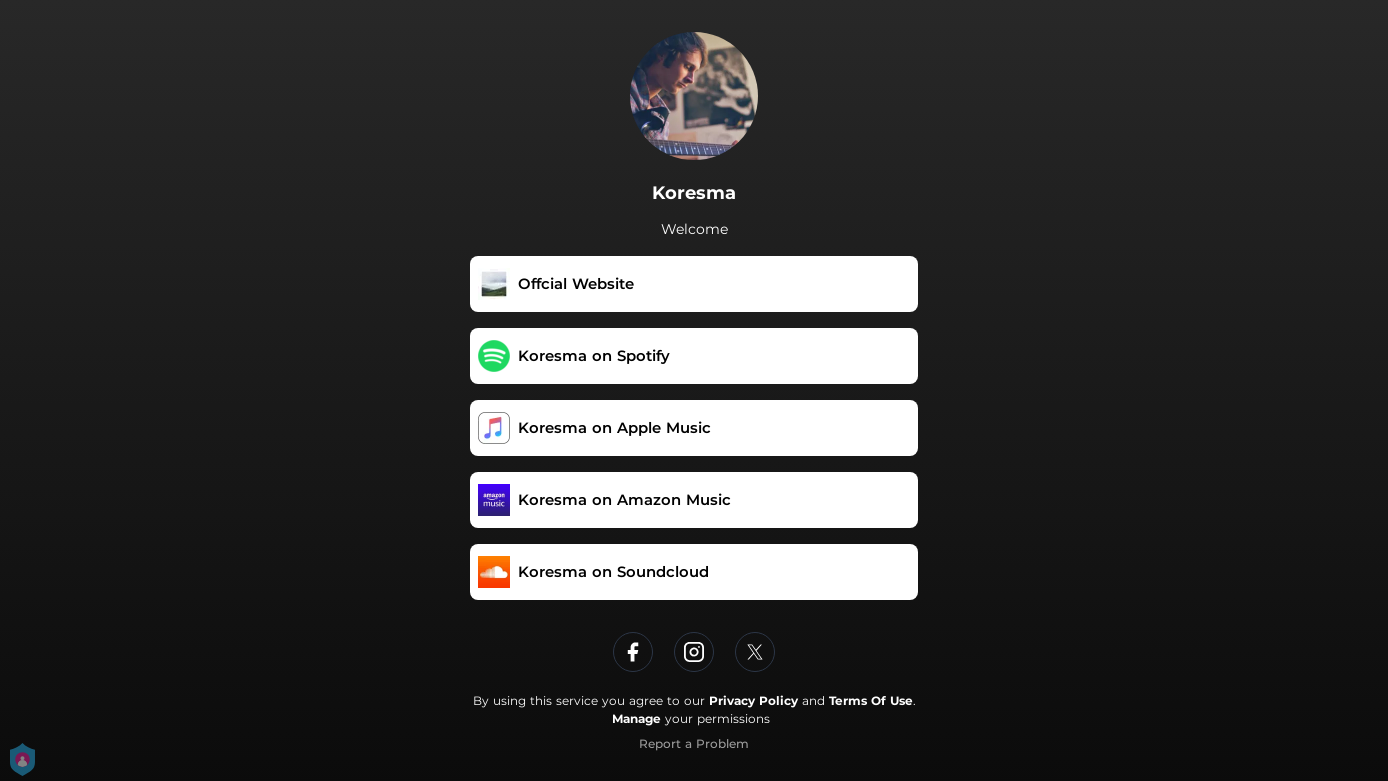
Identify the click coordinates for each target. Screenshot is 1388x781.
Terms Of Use (871, 700)
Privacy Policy (753, 700)
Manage (636, 718)
